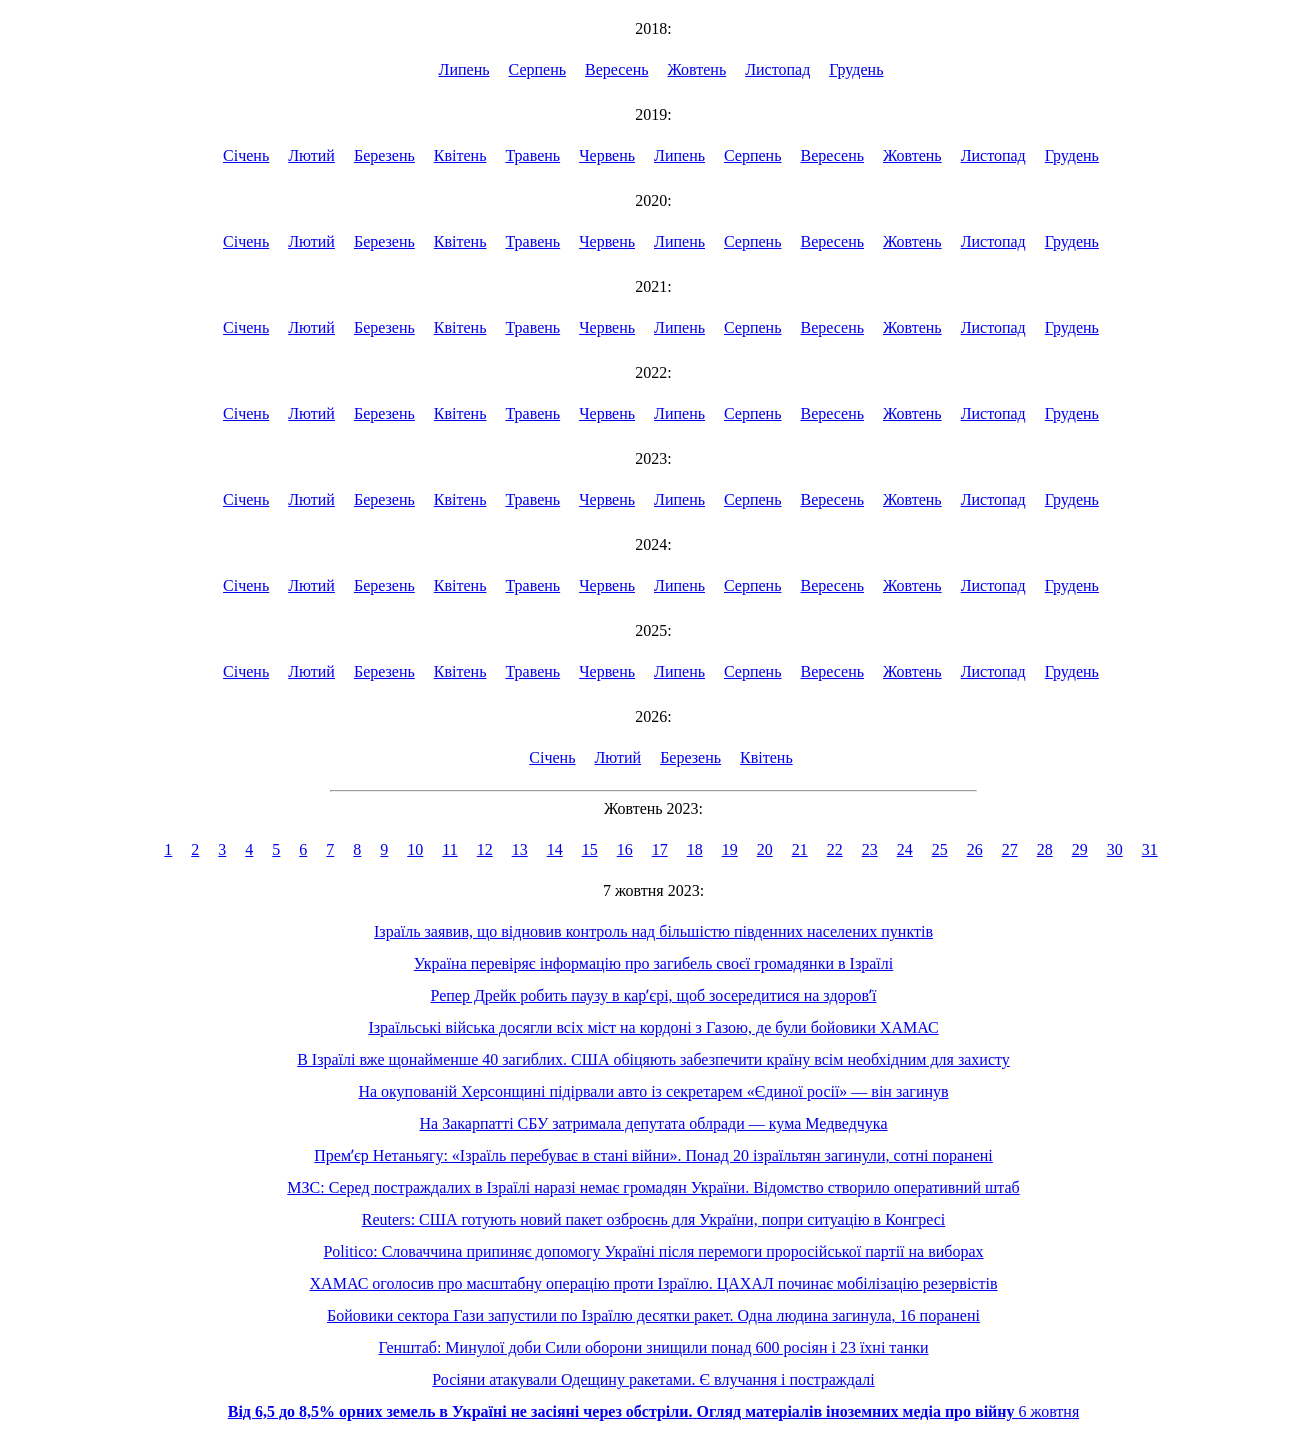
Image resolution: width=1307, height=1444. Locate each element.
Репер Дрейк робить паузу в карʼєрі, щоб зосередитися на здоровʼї (653, 995)
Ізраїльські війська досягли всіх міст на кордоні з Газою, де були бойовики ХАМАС (653, 1027)
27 (1010, 849)
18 (695, 849)
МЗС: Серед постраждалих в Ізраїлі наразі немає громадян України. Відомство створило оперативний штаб (653, 1187)
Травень (532, 155)
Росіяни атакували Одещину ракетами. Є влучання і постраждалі (653, 1379)
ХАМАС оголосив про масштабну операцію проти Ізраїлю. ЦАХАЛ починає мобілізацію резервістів (654, 1283)
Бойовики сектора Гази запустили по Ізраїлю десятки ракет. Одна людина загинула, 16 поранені (653, 1315)
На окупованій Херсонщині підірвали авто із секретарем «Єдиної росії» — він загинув (653, 1091)
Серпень (538, 69)
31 (1150, 849)
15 (590, 849)
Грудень (856, 69)
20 (765, 849)
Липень (464, 69)
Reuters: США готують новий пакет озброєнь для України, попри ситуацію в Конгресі (653, 1219)
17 (660, 849)
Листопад (777, 69)
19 (730, 849)
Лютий (311, 155)
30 (1115, 849)
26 (975, 849)
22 (835, 849)
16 (625, 849)
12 (485, 849)
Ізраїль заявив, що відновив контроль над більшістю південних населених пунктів (653, 931)
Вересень (617, 69)
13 (520, 849)
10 (415, 849)
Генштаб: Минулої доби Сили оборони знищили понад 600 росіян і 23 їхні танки (653, 1347)
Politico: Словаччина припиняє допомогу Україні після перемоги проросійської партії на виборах (653, 1251)
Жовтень (697, 69)
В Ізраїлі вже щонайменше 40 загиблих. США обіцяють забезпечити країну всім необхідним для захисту (653, 1059)
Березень (384, 155)
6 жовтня (654, 1411)
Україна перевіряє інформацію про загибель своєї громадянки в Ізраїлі (653, 963)
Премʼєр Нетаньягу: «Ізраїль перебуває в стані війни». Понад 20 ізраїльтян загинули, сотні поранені (653, 1155)
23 (870, 849)
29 (1080, 849)
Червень (607, 155)
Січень (246, 155)
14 (555, 849)
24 (905, 849)
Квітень (460, 155)
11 (449, 849)
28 (1045, 849)
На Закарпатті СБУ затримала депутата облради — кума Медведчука (654, 1123)
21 (800, 849)
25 (940, 849)
